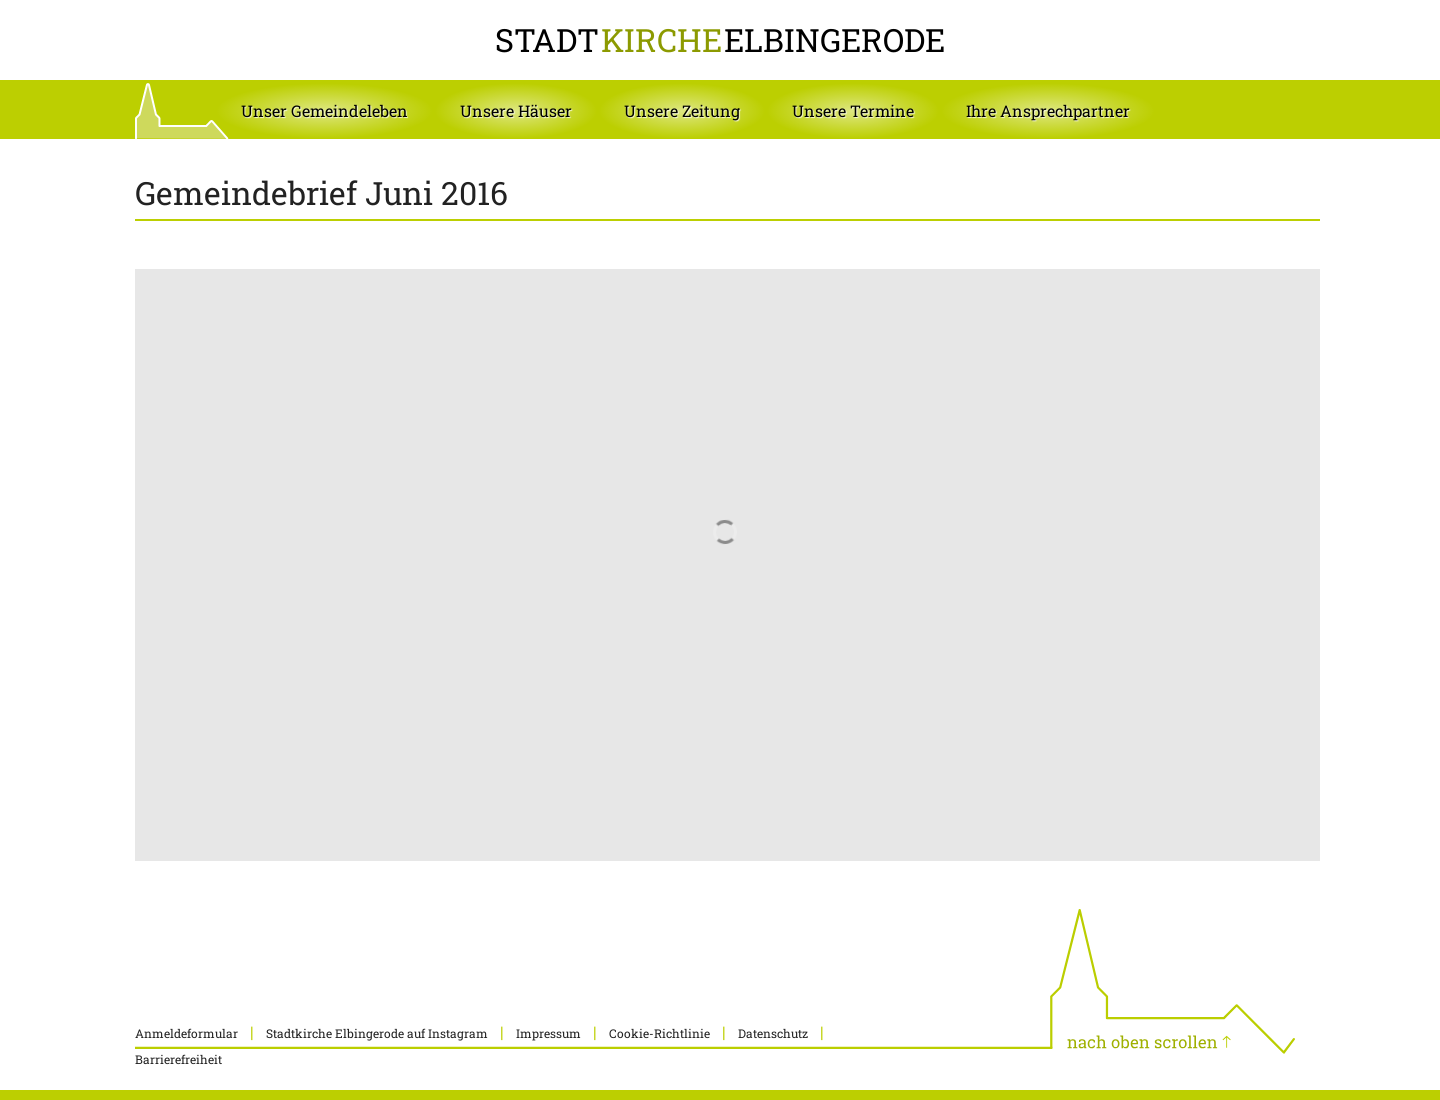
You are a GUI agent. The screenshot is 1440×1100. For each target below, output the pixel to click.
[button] (324, 111)
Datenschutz (773, 1033)
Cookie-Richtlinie (659, 1033)
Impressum (548, 1033)
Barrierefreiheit (178, 1059)
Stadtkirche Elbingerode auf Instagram (377, 1033)
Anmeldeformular (186, 1033)
